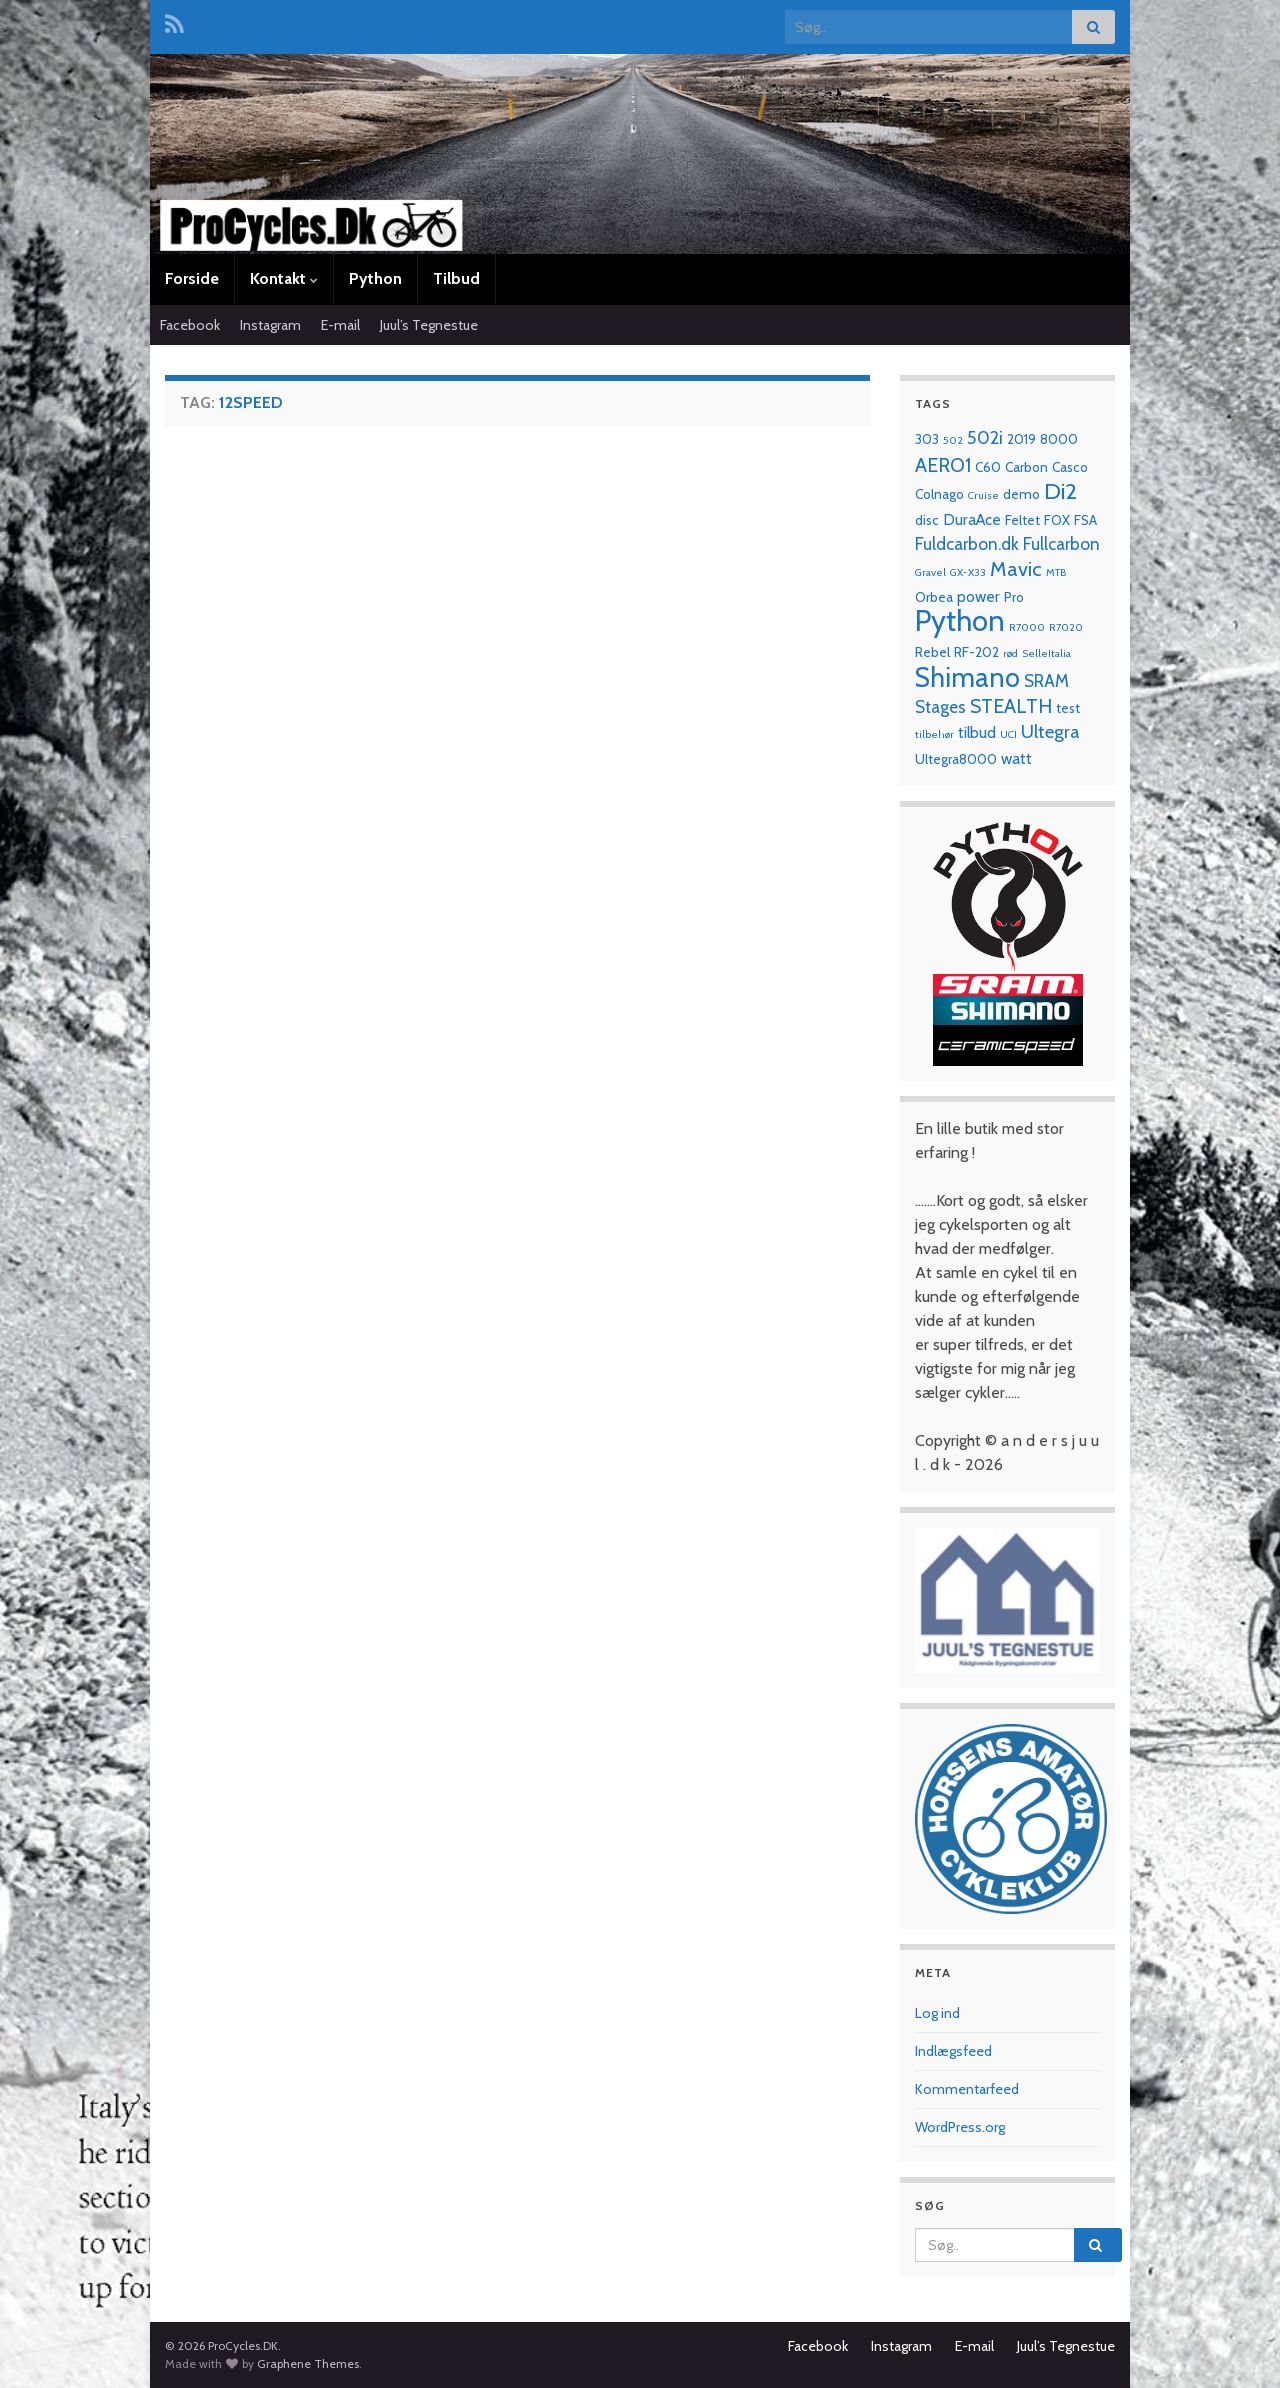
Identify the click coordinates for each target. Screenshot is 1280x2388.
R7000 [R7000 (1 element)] (1027, 627)
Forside (192, 278)
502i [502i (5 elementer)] (985, 437)
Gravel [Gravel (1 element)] (930, 572)
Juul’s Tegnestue (429, 325)
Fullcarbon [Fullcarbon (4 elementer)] (1061, 543)
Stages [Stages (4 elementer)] (940, 706)
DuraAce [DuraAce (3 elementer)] (972, 519)
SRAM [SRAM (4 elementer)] (1046, 680)
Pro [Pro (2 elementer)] (1014, 597)
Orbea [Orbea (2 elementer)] (934, 597)
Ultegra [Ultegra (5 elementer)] (1050, 731)
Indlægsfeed (953, 2051)
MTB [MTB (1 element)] (1056, 572)
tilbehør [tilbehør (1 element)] (934, 734)
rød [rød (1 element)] (1010, 653)
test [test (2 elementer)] (1068, 708)
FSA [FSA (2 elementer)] (1085, 520)
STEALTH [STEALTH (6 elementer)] (1011, 706)
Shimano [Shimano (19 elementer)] (967, 677)
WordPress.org (960, 2127)
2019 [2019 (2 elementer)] (1021, 439)
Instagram (270, 325)
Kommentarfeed (967, 2089)
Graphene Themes (308, 2363)
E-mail (340, 325)
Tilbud (456, 278)
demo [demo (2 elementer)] (1021, 494)
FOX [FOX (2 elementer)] (1057, 520)
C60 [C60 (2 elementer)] (988, 467)
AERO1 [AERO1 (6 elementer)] (943, 465)
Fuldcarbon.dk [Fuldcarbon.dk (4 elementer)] (967, 543)
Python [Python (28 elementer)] (960, 620)
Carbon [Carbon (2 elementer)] (1026, 467)
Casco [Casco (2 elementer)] (1070, 467)
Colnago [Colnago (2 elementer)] (939, 494)
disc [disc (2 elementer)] (927, 520)
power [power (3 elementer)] (978, 596)
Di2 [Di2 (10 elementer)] (1060, 491)
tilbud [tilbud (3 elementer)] (977, 732)
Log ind (937, 2013)
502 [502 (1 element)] (953, 440)
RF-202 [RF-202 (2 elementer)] (976, 652)
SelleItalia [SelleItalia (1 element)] (1046, 653)
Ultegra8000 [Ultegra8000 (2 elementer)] (956, 759)
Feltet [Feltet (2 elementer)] (1022, 520)
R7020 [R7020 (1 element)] (1066, 627)
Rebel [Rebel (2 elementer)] (932, 652)
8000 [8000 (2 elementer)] (1059, 439)
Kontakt (284, 278)
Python (375, 278)
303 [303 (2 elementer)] (927, 439)
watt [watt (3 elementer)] (1016, 758)
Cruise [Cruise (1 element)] (983, 495)
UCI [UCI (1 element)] (1008, 734)
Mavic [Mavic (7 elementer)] (1016, 568)
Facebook (190, 325)
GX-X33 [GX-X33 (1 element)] (968, 572)
